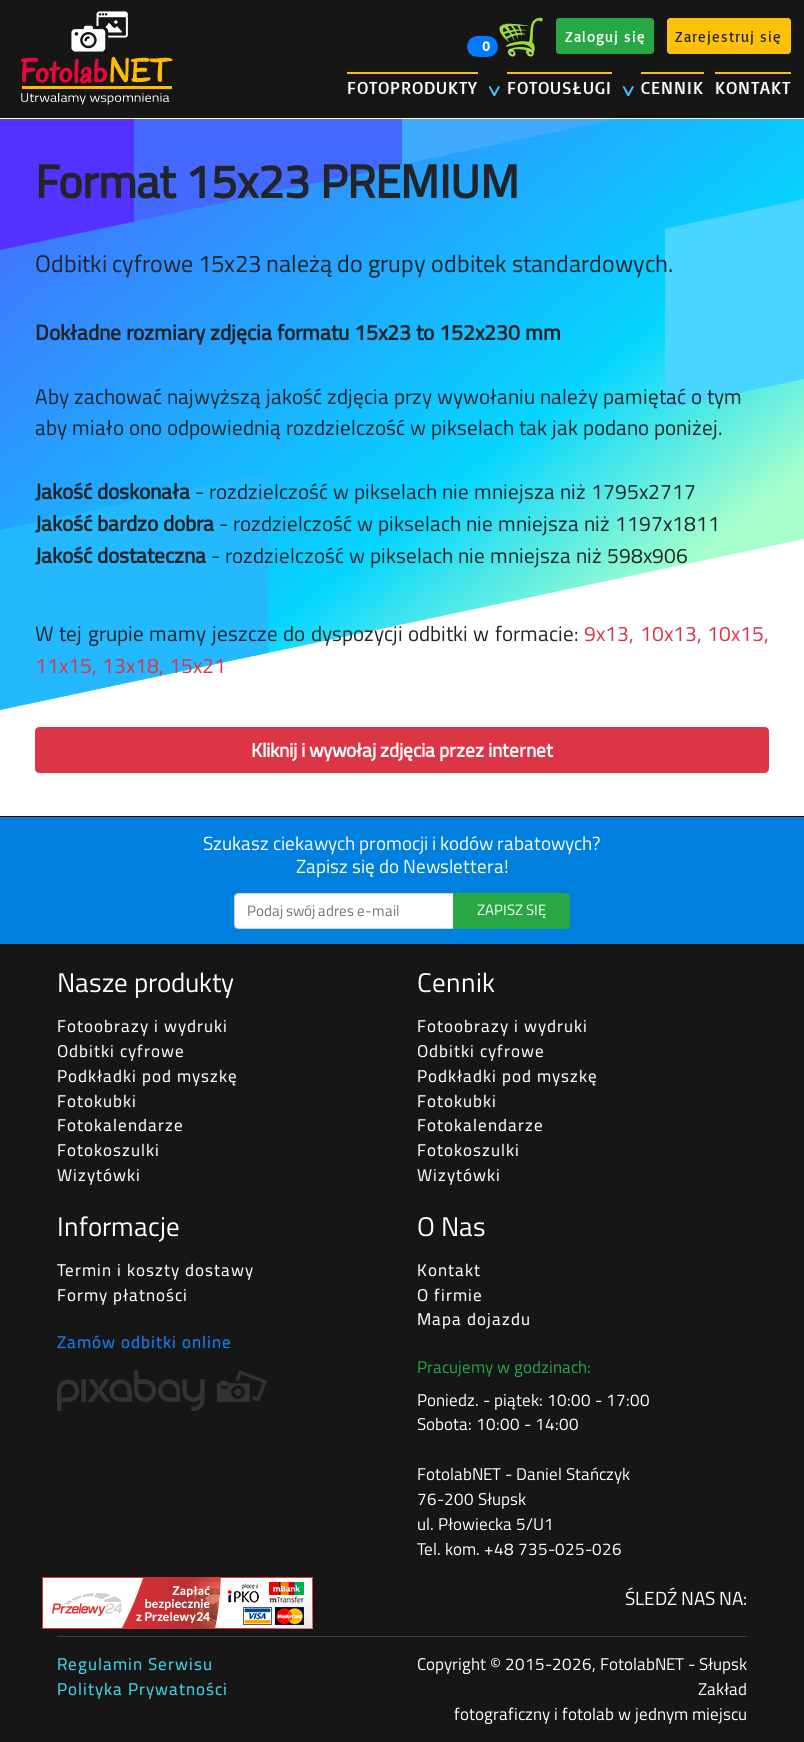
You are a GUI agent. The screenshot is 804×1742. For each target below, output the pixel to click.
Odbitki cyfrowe (121, 1051)
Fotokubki (97, 1101)
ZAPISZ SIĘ (511, 909)
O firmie (450, 1295)
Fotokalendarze (120, 1125)
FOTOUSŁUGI (559, 87)
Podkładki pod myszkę (147, 1076)
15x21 (197, 665)
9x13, (609, 633)
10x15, (738, 633)
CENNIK (672, 87)
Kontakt (449, 1270)
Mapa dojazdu (474, 1319)
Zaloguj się (605, 35)
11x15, (66, 665)
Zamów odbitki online (144, 1342)
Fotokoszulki (108, 1150)
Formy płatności (122, 1295)
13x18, (133, 665)
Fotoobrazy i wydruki (142, 1026)
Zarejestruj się (728, 35)
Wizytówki (99, 1175)
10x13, (671, 633)
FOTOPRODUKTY (412, 87)
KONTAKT (753, 87)
